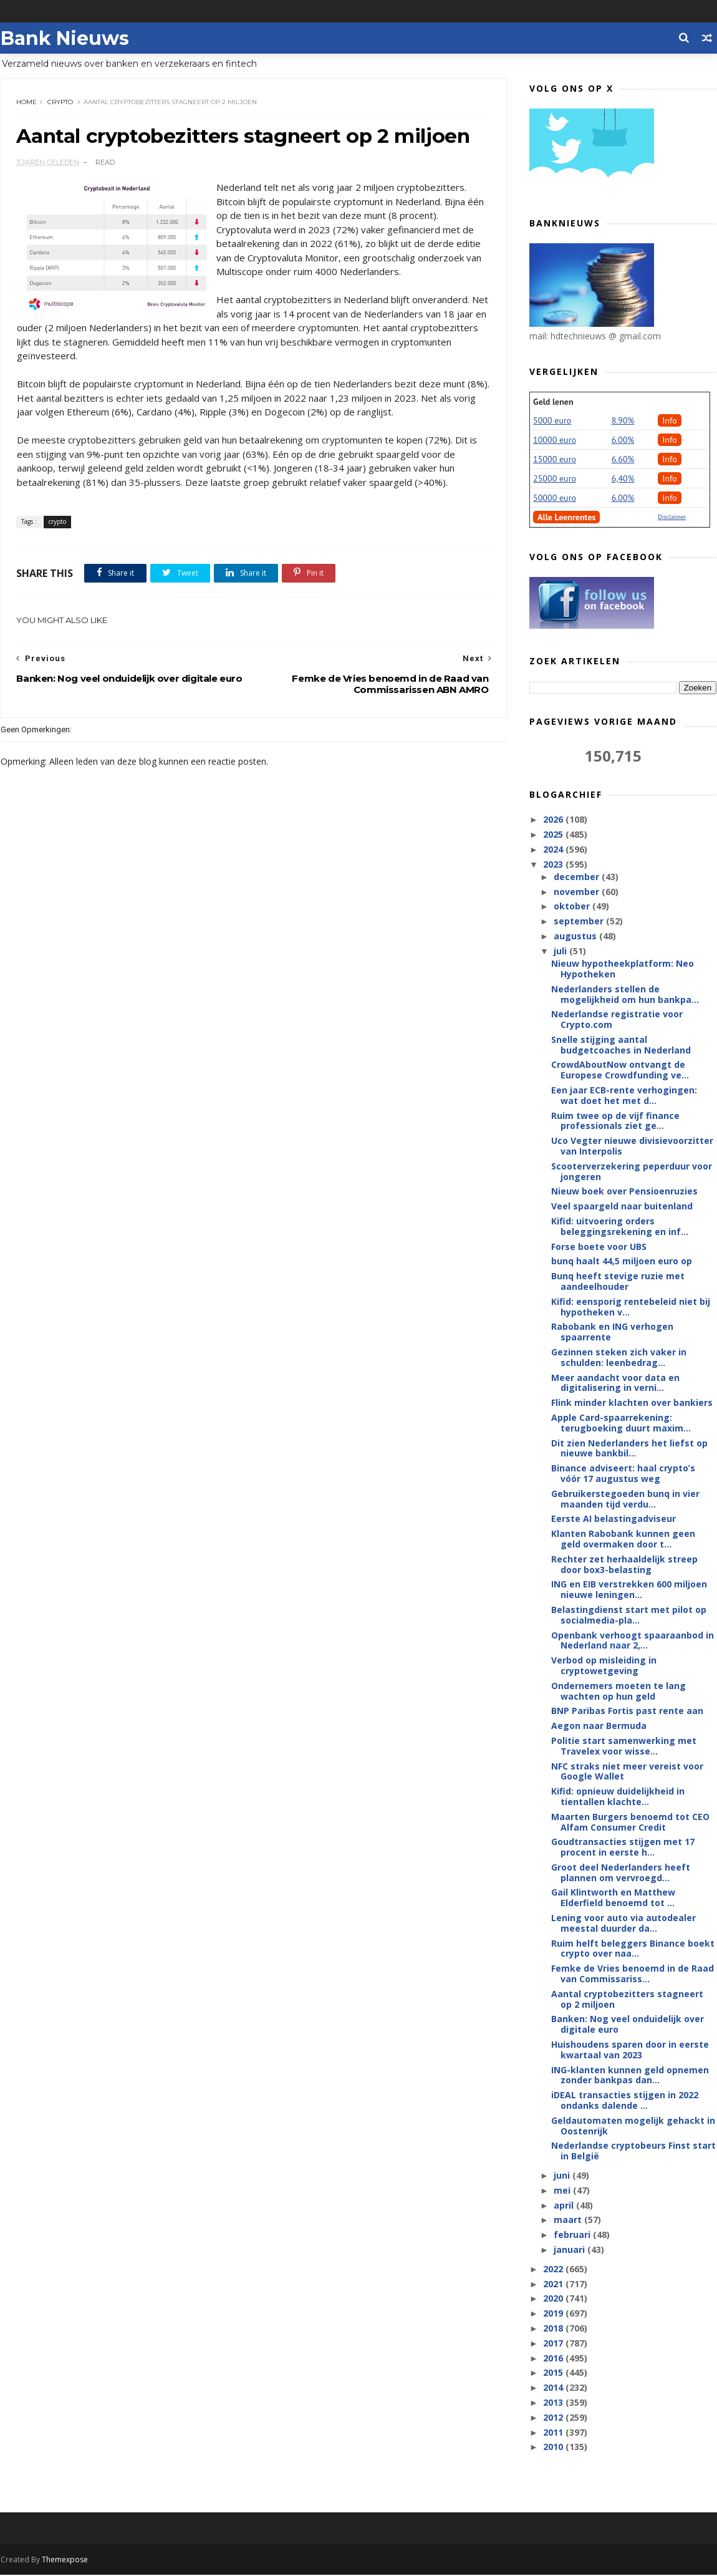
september (580, 921)
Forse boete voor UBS (599, 1247)
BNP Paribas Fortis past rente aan (628, 1711)
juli (561, 951)
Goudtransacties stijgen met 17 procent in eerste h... (623, 1847)
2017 (555, 2344)
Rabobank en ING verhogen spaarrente (613, 1332)
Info (670, 421)
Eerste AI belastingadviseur (614, 1519)
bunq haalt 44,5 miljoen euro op (622, 1261)
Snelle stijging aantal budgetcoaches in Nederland (621, 1045)
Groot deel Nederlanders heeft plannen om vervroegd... (621, 1873)
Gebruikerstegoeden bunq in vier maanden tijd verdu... (626, 1499)
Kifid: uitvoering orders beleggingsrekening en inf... (620, 1227)
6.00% (623, 440)
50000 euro (555, 498)
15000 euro (555, 459)
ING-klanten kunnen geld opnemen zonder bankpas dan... (631, 2076)
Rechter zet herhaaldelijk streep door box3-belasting (625, 1565)
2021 (555, 2284)
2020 (555, 2299)
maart (569, 2220)
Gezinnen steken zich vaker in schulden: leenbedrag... (619, 1358)
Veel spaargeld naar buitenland (622, 1207)
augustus (576, 936)
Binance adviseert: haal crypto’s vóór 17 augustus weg (624, 1474)
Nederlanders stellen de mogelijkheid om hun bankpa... (626, 995)
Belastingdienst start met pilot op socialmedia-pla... (629, 1615)
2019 (555, 2314)
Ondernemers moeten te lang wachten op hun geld (619, 1691)
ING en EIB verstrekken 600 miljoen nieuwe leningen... (630, 1590)
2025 (555, 835)
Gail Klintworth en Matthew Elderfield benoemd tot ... (614, 1898)
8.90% (623, 421)
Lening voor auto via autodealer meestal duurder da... (624, 1923)
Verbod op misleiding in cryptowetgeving (604, 1666)
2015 (555, 2373)
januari (570, 2250)
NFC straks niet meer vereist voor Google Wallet (628, 1771)
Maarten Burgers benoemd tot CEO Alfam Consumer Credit (631, 1822)
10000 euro (555, 440)
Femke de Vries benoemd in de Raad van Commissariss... (633, 1974)
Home (26, 103)
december (578, 877)
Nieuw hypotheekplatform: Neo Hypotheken (623, 969)
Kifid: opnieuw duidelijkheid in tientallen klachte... (618, 1797)
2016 (555, 2359)
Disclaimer (672, 517)
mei (563, 2191)
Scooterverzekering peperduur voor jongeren (632, 1172)
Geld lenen (554, 402)
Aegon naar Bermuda (599, 1726)
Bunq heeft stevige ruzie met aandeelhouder (618, 1282)
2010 (555, 2447)
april (565, 2206)
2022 (555, 2269)
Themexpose (64, 2560)
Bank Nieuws (64, 37)
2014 (555, 2388)
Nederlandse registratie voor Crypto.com (617, 1020)
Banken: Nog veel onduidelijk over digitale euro (628, 2024)
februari (573, 2235)
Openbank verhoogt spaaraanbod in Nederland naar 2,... (633, 1641)
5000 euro (553, 421)
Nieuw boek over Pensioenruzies (625, 1192)
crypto (60, 103)
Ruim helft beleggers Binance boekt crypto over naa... (633, 1949)
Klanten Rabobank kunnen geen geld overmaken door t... (624, 1539)
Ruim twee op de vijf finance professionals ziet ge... (616, 1121)
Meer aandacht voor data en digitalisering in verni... (616, 1383)
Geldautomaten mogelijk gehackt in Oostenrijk (634, 2126)
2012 (555, 2418)
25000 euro (555, 479)
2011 (555, 2433)
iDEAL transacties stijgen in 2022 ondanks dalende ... (625, 2100)
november (578, 892)
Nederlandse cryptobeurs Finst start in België (634, 2151)
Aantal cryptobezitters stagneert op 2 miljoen (628, 1999)
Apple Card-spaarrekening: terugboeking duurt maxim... (621, 1423)
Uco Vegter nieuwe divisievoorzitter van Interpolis (633, 1146)
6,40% (623, 479)
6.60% (623, 459)
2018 (555, 2329)
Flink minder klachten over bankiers (632, 1403)
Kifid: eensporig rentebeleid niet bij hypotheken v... (631, 1307)
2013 (555, 2403)
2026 (555, 820)
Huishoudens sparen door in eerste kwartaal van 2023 (631, 2050)
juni (563, 2176)
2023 (555, 865)
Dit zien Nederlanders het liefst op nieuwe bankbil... (630, 1449)
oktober (573, 907)
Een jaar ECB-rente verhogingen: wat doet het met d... (625, 1096)
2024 (555, 850)
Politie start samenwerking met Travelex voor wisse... (624, 1746)
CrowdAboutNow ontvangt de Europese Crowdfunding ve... (621, 1070)
